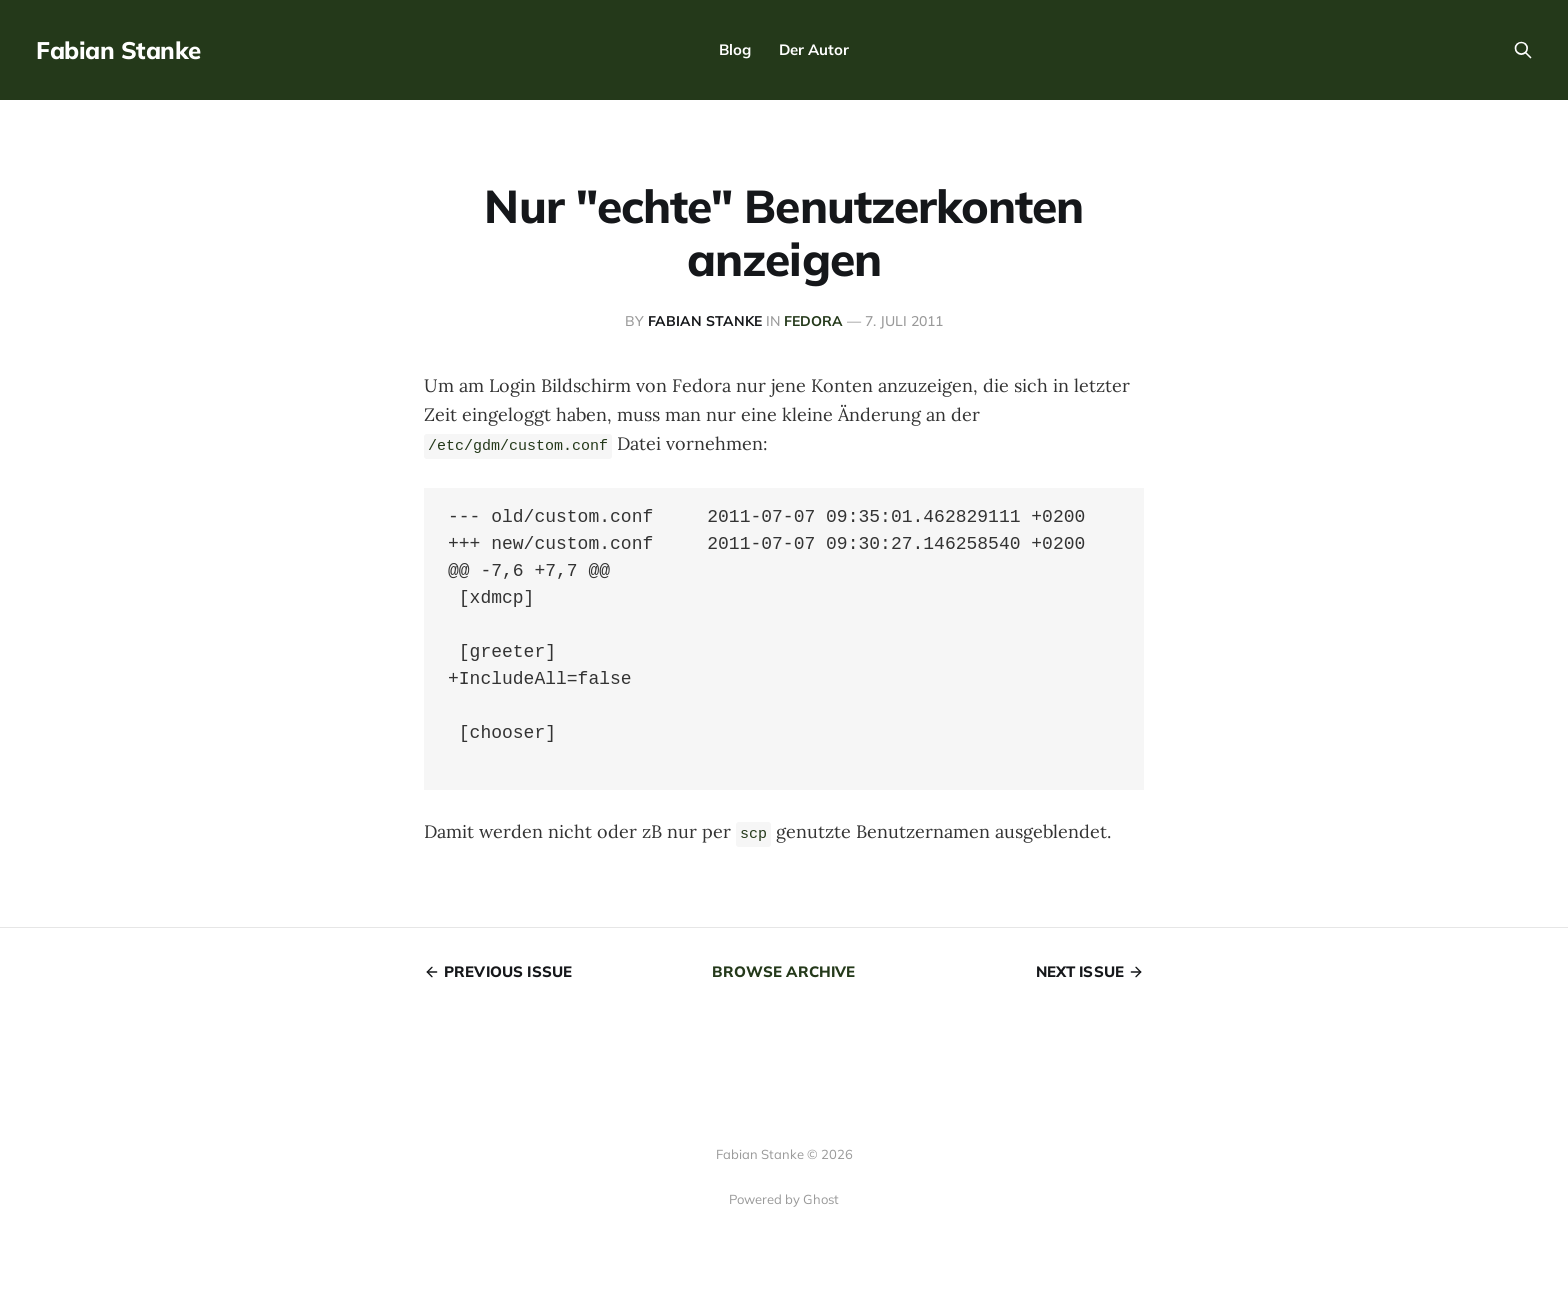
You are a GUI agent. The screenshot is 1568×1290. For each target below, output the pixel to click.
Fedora (813, 321)
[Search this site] (1523, 50)
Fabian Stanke (118, 50)
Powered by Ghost (784, 1199)
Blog (735, 49)
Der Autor (814, 49)
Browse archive (783, 971)
